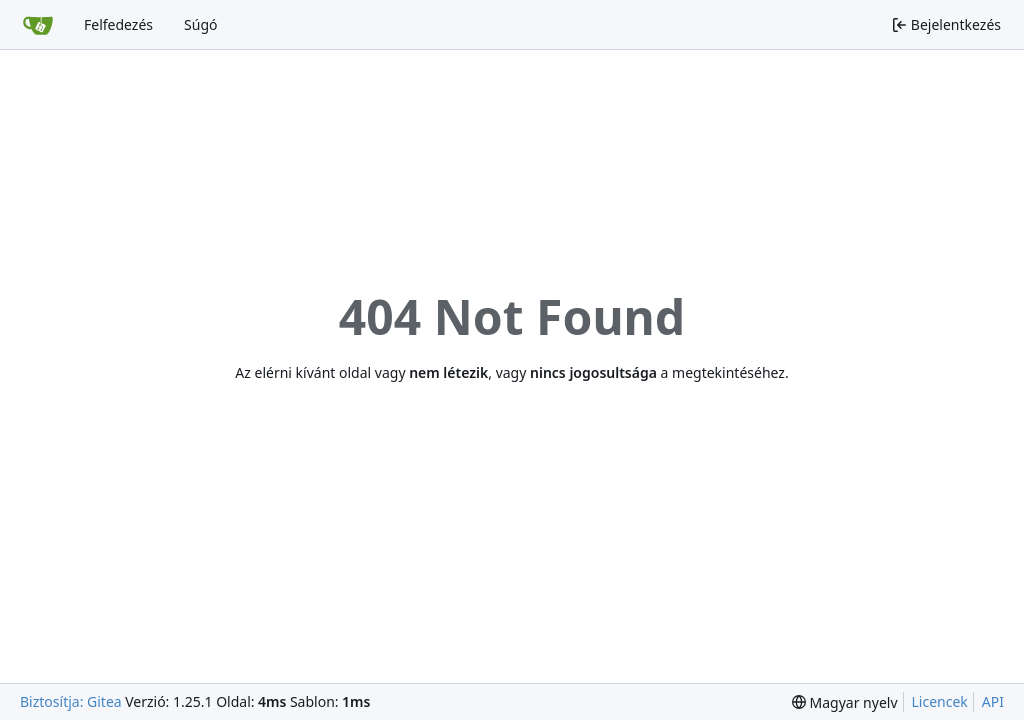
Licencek (940, 701)
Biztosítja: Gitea (71, 701)
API (993, 701)
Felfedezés (118, 24)
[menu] (845, 702)
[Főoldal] (38, 25)
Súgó (200, 24)
